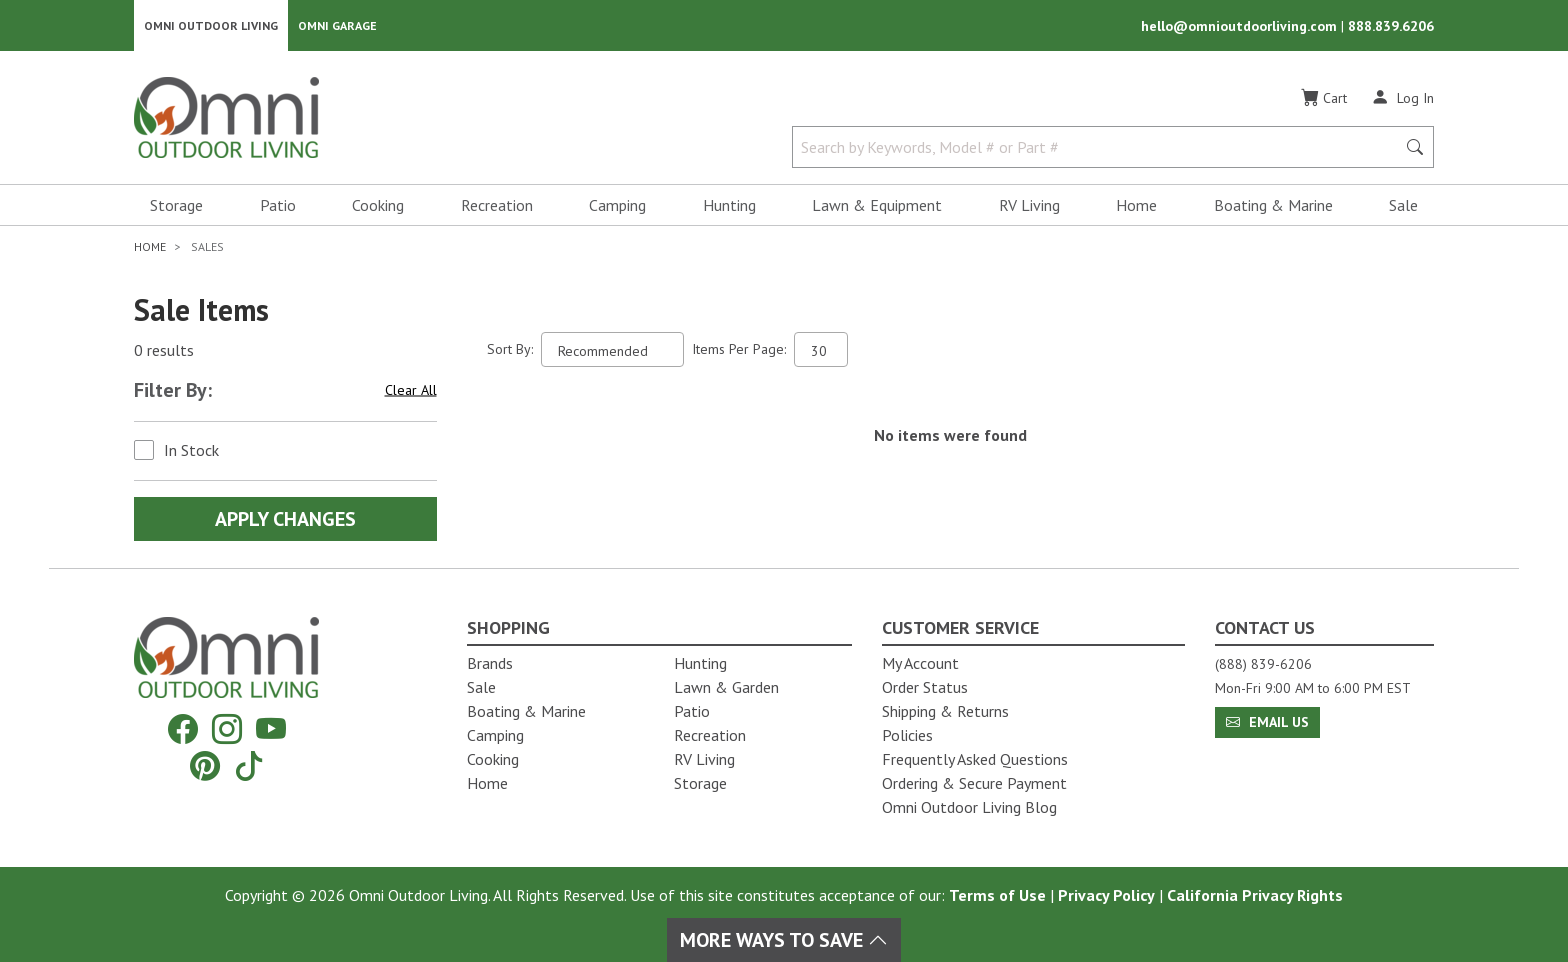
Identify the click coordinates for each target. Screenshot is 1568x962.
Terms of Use (997, 895)
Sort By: (510, 350)
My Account (920, 663)
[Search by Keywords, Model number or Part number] (1100, 148)
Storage (176, 206)
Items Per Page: (739, 350)
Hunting (729, 206)
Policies (907, 735)
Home (1136, 206)
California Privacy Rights (1255, 895)
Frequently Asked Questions (975, 759)
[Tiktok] (249, 765)
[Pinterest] (205, 765)
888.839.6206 (1391, 26)
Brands (490, 663)
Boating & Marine (1273, 206)
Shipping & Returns (945, 711)
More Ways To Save (784, 940)
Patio (278, 206)
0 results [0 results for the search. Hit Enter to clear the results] (164, 351)
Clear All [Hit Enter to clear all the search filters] (411, 391)
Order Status (925, 687)
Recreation (497, 206)
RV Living (1029, 206)
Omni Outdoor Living (211, 25)
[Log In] (1402, 98)
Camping (617, 206)
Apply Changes (285, 520)
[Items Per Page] (821, 350)
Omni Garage (337, 25)
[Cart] (1324, 99)
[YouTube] (271, 729)
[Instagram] (227, 729)
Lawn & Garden (726, 687)
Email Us (1267, 722)
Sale (1403, 206)
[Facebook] (183, 729)
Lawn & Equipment (877, 206)
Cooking (378, 206)
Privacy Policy (1106, 895)
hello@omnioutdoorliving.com (1241, 26)
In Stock (191, 451)
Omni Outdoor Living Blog (969, 807)
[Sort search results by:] (612, 350)
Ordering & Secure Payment (974, 783)
